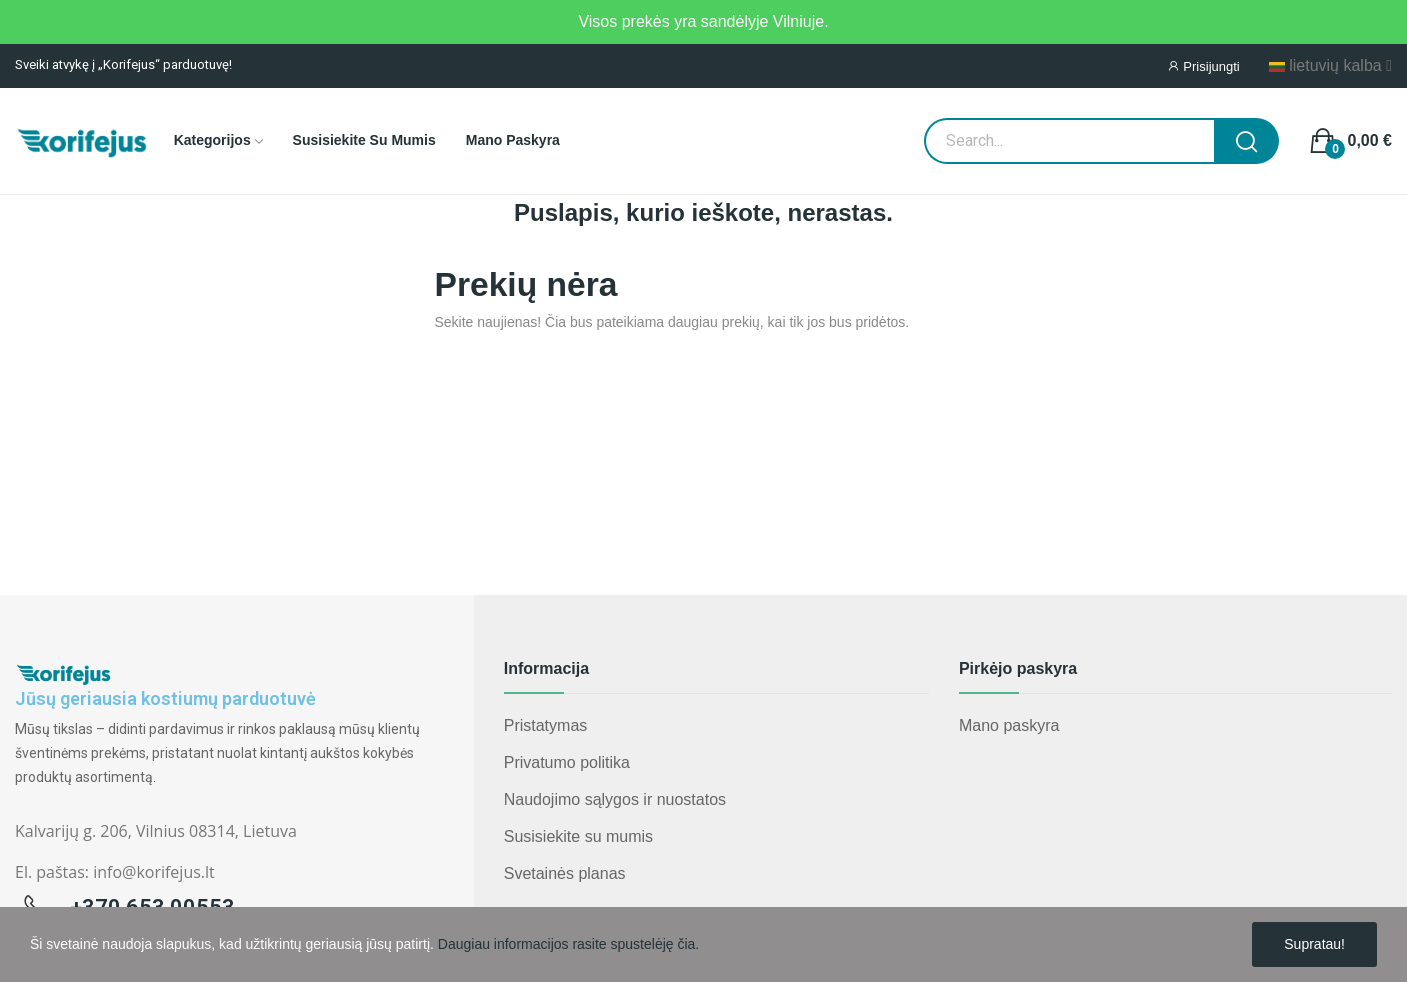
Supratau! (1314, 944)
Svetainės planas (565, 873)
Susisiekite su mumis (578, 836)
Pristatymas (546, 725)
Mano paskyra (1009, 725)
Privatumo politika (567, 762)
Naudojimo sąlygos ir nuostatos (615, 799)
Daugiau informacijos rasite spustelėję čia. (568, 944)
